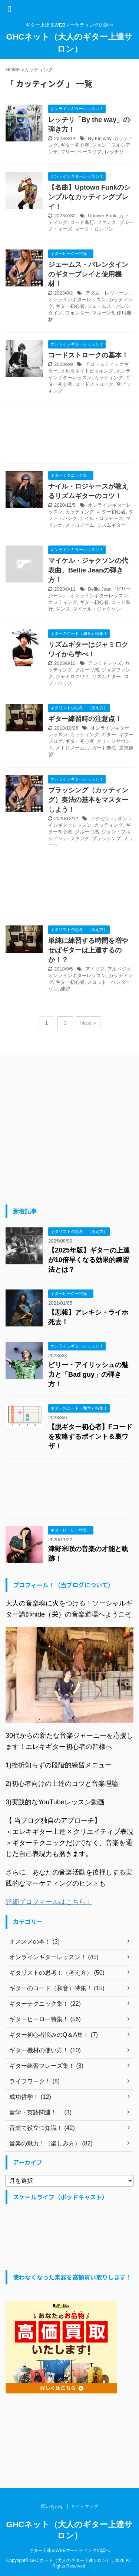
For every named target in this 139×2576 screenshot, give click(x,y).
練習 (65, 989)
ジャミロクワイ (72, 676)
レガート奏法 (101, 748)
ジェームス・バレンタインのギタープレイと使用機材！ (88, 274)
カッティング (108, 377)
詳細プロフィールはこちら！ (49, 1902)
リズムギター (111, 525)
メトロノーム (79, 525)
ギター (109, 734)
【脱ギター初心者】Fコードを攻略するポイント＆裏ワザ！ (90, 1436)
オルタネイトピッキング (86, 371)
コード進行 (82, 222)
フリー (67, 151)
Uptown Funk (102, 215)
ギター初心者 (74, 145)
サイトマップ (84, 2506)
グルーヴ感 (87, 670)
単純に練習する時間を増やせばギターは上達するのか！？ (88, 950)
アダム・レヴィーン (107, 293)
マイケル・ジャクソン (97, 609)
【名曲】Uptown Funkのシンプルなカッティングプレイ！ (89, 197)
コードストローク (94, 384)
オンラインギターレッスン (77, 299)
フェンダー (77, 313)
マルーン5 (103, 313)
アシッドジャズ (105, 663)
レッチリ (114, 151)
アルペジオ (119, 969)
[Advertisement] (69, 435)
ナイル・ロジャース (101, 518)
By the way (99, 138)
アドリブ (95, 969)
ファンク (106, 222)
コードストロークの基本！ (88, 355)
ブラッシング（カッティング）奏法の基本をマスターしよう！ (88, 799)
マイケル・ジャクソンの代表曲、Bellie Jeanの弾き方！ (88, 570)
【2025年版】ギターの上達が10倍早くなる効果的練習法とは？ (89, 1260)
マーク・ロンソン (94, 229)
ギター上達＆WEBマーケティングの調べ (69, 2550)
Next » (88, 1023)
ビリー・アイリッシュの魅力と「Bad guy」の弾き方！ (88, 1374)
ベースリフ (89, 151)
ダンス (63, 609)
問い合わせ (52, 2506)
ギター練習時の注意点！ (85, 719)
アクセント (103, 818)
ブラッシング (106, 838)
